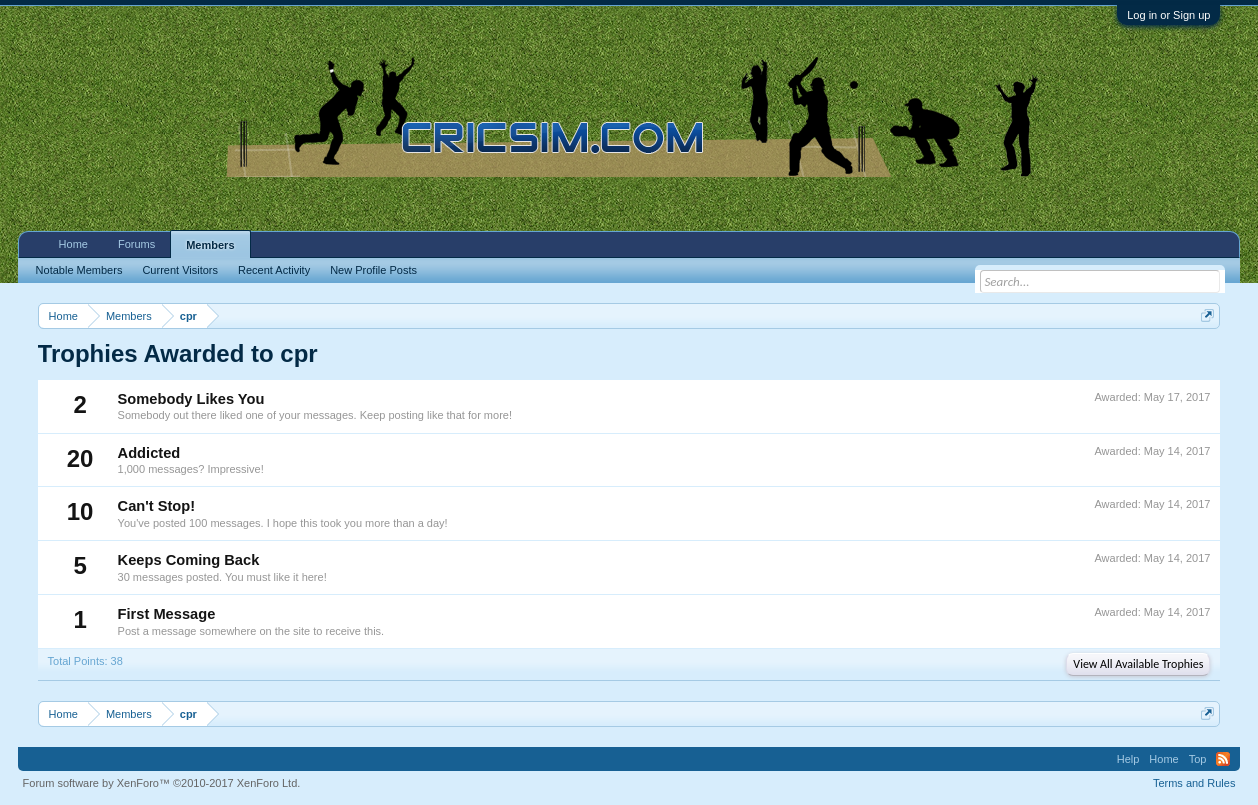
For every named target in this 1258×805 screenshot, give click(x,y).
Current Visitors (180, 270)
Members (210, 245)
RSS (1223, 759)
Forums (136, 244)
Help (1128, 759)
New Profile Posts (373, 270)
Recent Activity (274, 270)
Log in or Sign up (1168, 15)
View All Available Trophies (1138, 664)
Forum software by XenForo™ (162, 783)
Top (1198, 759)
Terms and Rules (1194, 783)
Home (73, 244)
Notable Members (79, 270)
